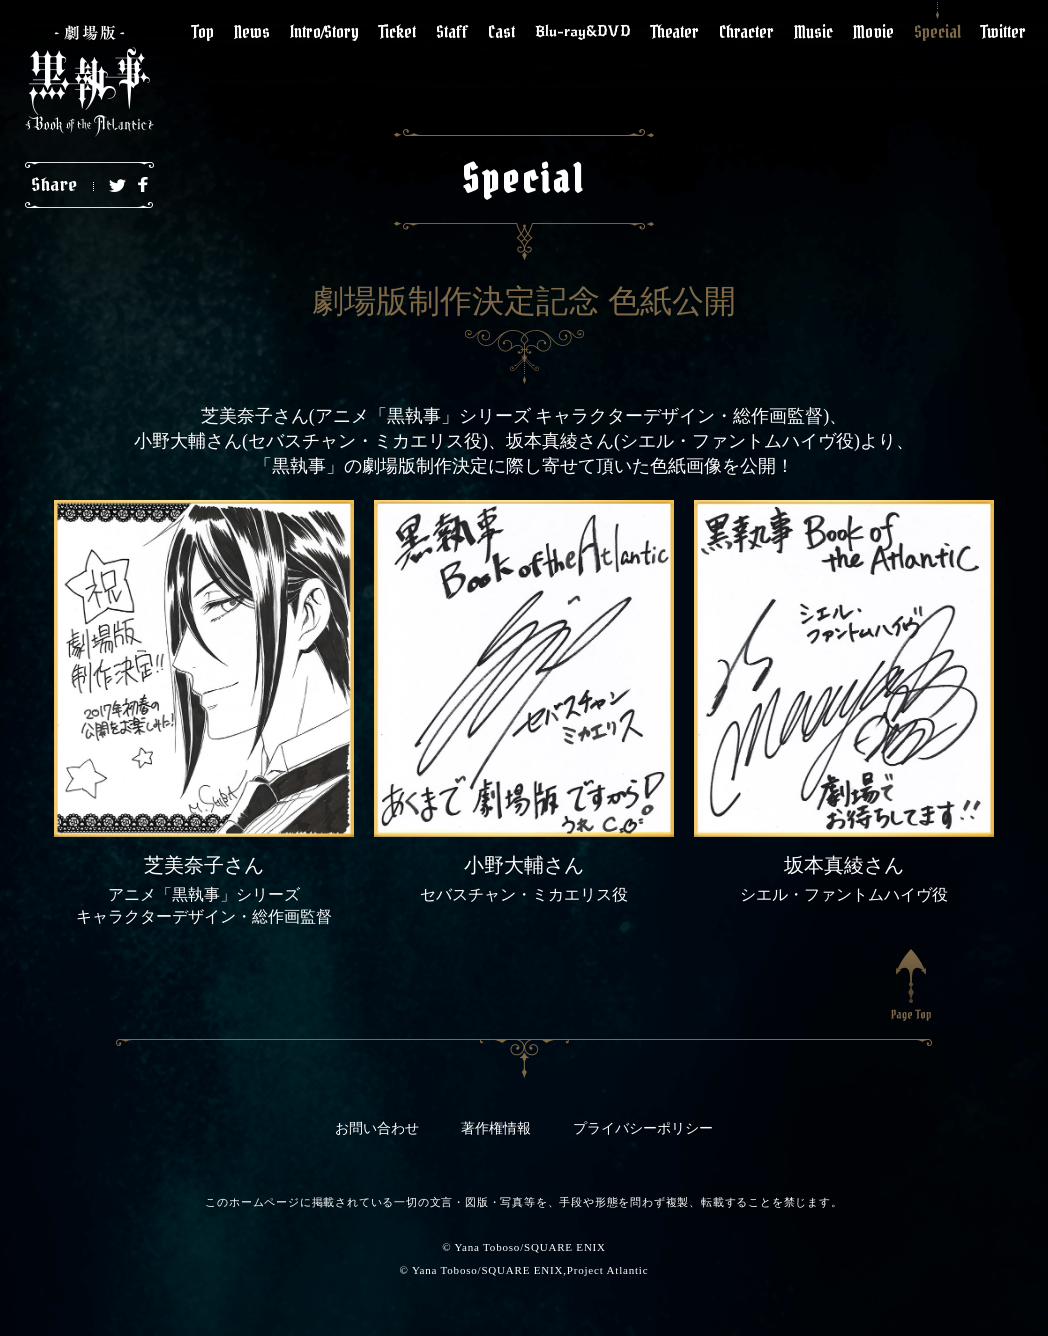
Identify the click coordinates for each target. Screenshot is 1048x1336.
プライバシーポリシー (643, 1128)
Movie (873, 31)
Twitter (1003, 31)
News (252, 31)
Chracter (746, 31)
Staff (452, 31)
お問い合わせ (377, 1128)
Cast (501, 31)
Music (813, 31)
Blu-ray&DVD (583, 31)
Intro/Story (324, 31)
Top (203, 31)
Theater (675, 31)
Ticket (397, 31)
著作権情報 (496, 1128)
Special (937, 31)
